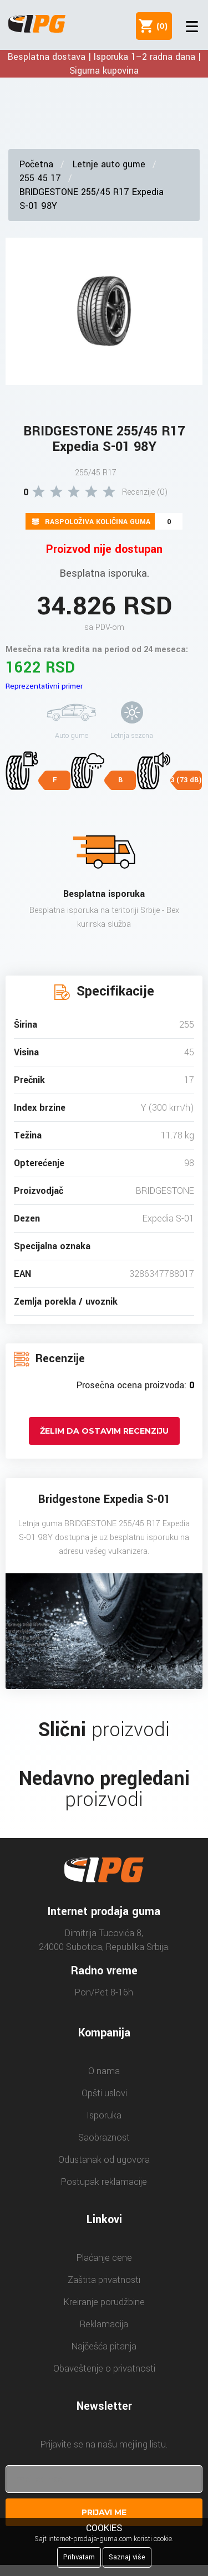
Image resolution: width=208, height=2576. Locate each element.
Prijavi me (104, 2512)
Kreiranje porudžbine (104, 2302)
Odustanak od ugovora (104, 2159)
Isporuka (104, 2115)
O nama (104, 2071)
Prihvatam (79, 2557)
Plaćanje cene (104, 2257)
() (160, 26)
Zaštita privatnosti (104, 2280)
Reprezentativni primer (44, 686)
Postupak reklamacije (104, 2181)
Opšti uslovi (104, 2093)
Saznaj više (127, 2557)
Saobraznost (104, 2137)
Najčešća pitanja (104, 2346)
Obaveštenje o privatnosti (104, 2368)
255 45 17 (40, 178)
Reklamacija (104, 2324)
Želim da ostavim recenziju (104, 1431)
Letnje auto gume (109, 164)
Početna (36, 164)
